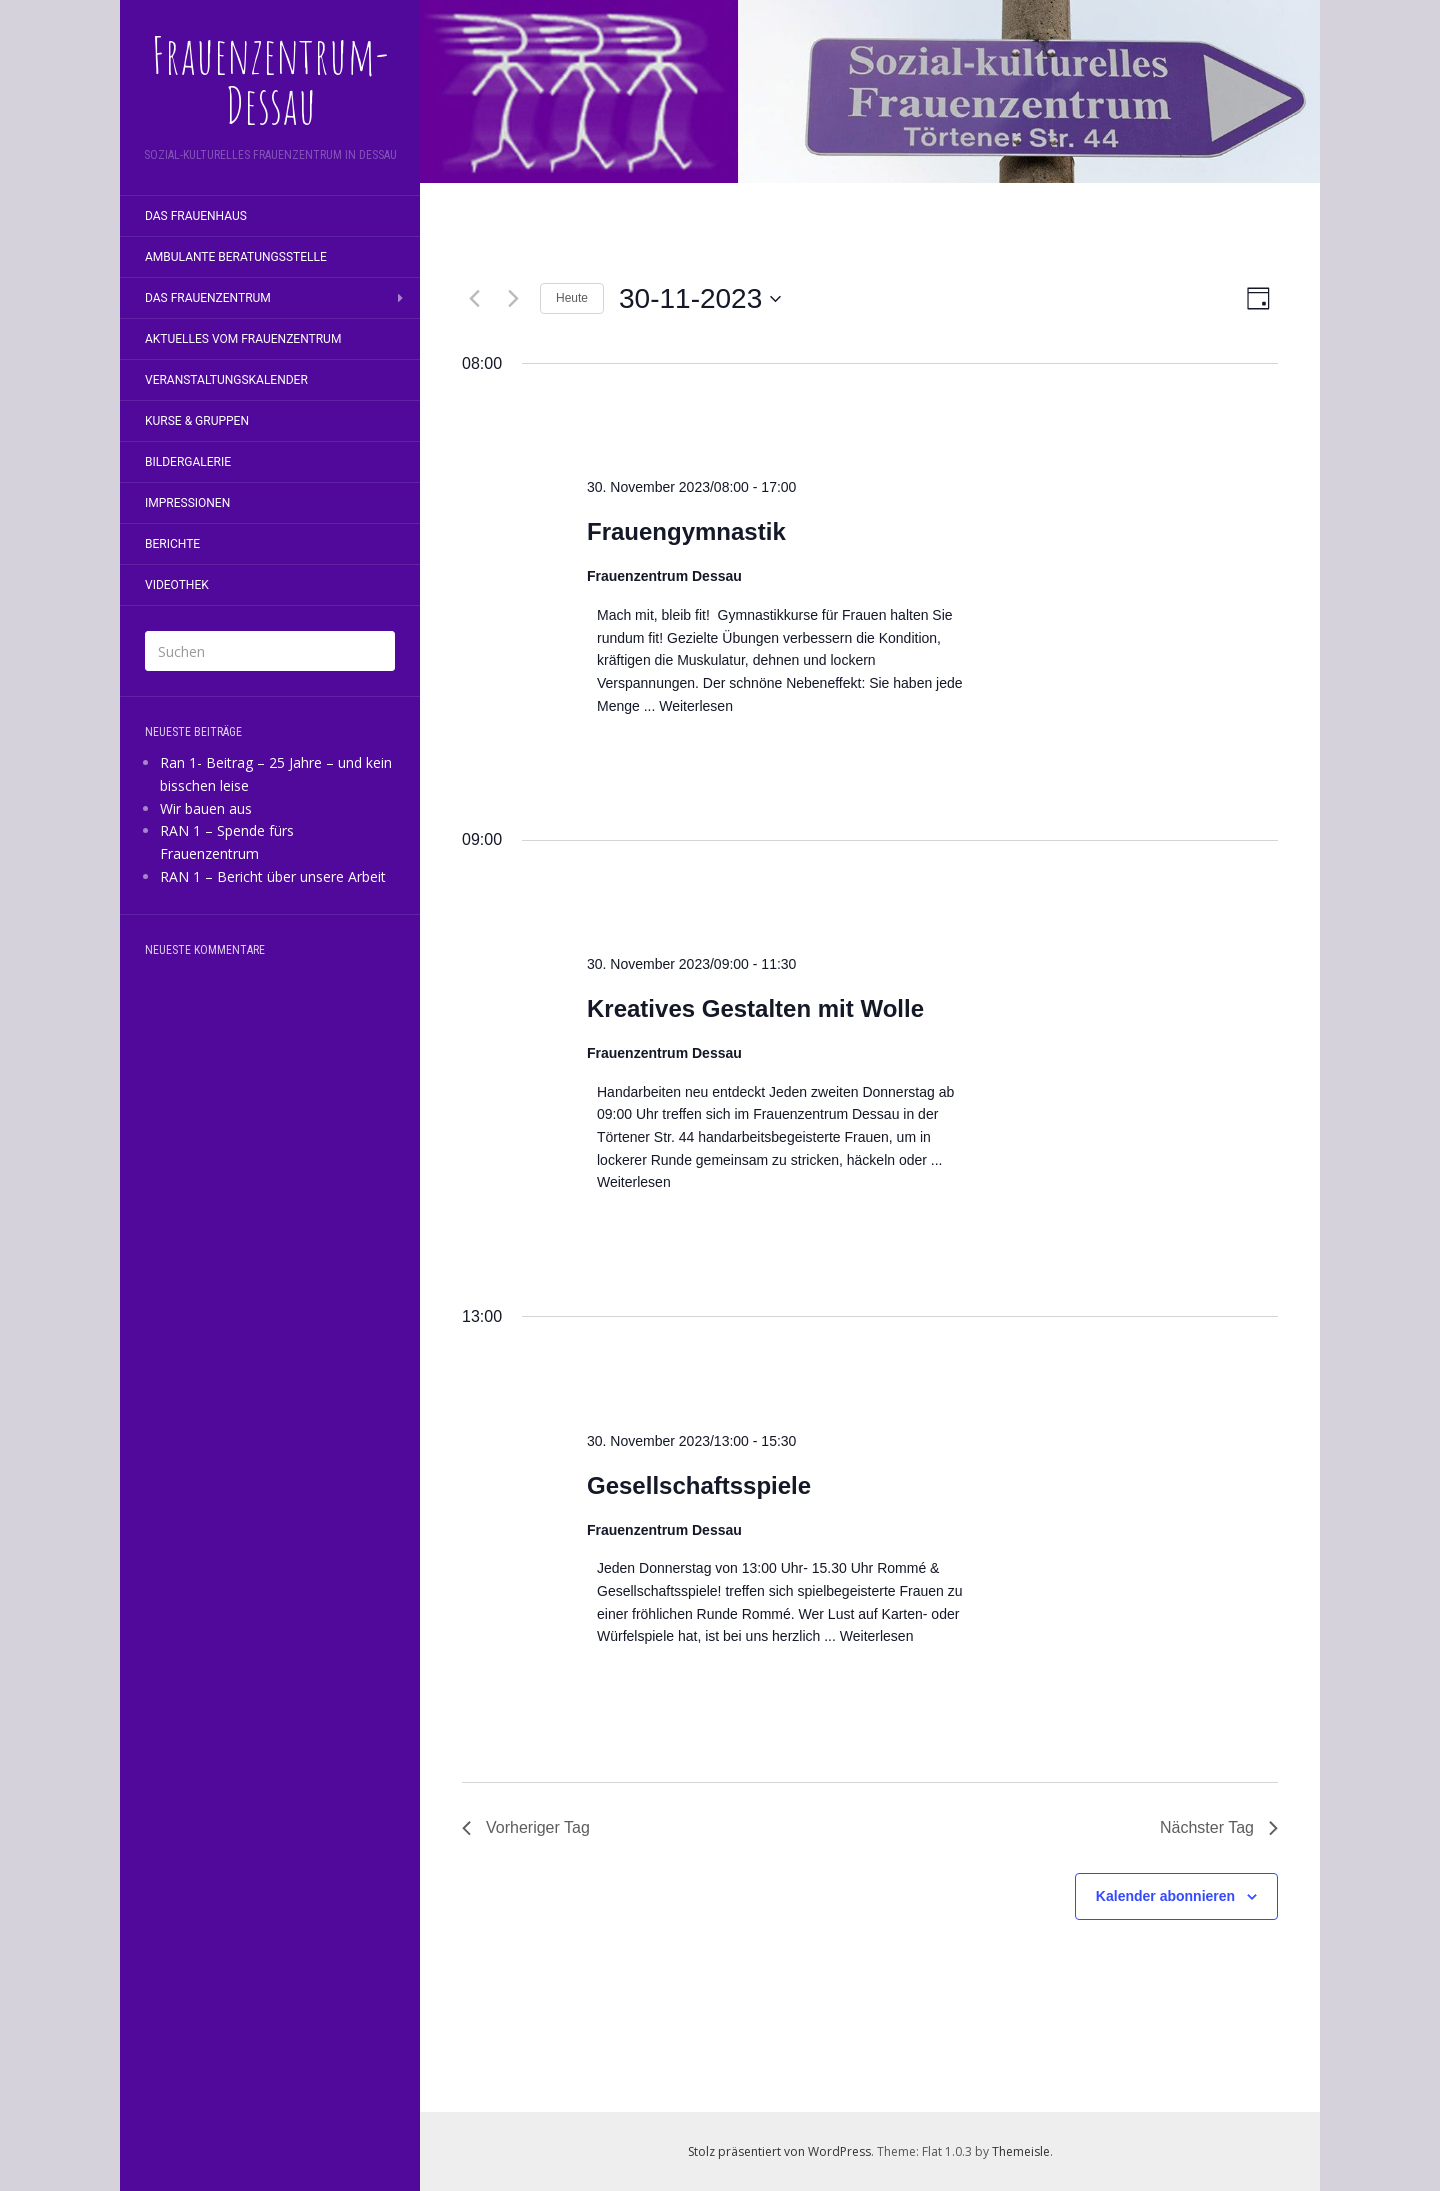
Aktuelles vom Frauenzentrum (243, 339)
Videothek (177, 585)
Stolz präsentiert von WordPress (779, 2151)
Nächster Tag (1219, 1827)
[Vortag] (474, 299)
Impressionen (187, 503)
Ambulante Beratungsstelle (236, 257)
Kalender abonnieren (1165, 1896)
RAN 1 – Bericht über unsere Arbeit (273, 876)
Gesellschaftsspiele (699, 1485)
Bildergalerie (188, 462)
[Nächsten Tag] (513, 299)
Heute (572, 298)
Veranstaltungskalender (226, 380)
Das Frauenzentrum (208, 298)
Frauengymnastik (686, 531)
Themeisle (1021, 2151)
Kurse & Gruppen (197, 421)
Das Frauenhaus (196, 216)
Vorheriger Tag (526, 1827)
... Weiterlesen (686, 706)
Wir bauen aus (206, 808)
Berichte (172, 544)
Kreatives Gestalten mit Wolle (755, 1008)
